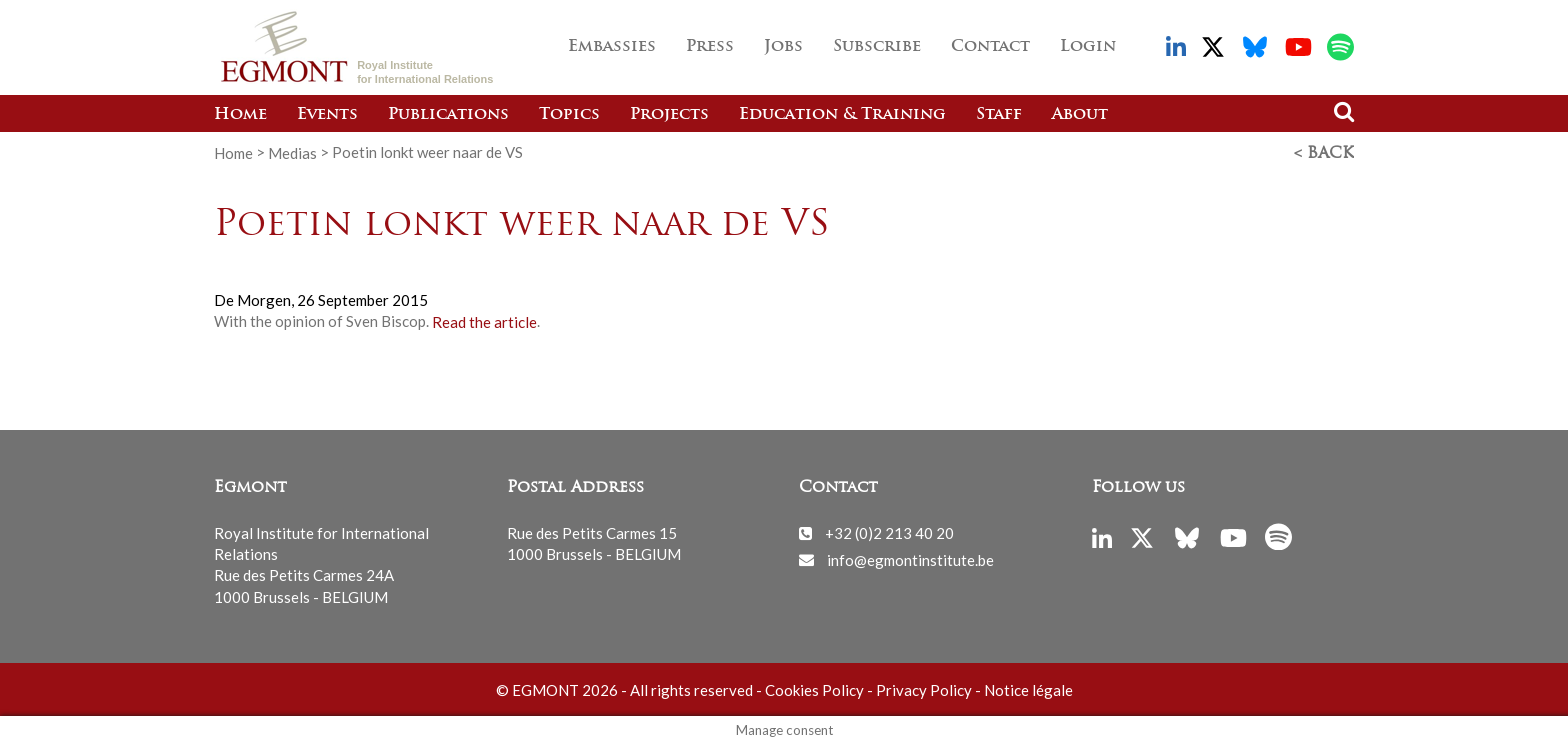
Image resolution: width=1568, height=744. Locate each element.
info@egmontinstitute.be (910, 558)
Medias (292, 152)
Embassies (612, 47)
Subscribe (877, 47)
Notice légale (1028, 689)
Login (1088, 47)
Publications (448, 115)
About (1080, 115)
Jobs (783, 47)
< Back (1324, 153)
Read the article (484, 320)
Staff (999, 115)
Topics (569, 115)
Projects (669, 115)
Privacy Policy (924, 689)
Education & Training (842, 115)
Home (240, 115)
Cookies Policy (814, 689)
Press (710, 47)
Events (327, 115)
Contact (990, 47)
